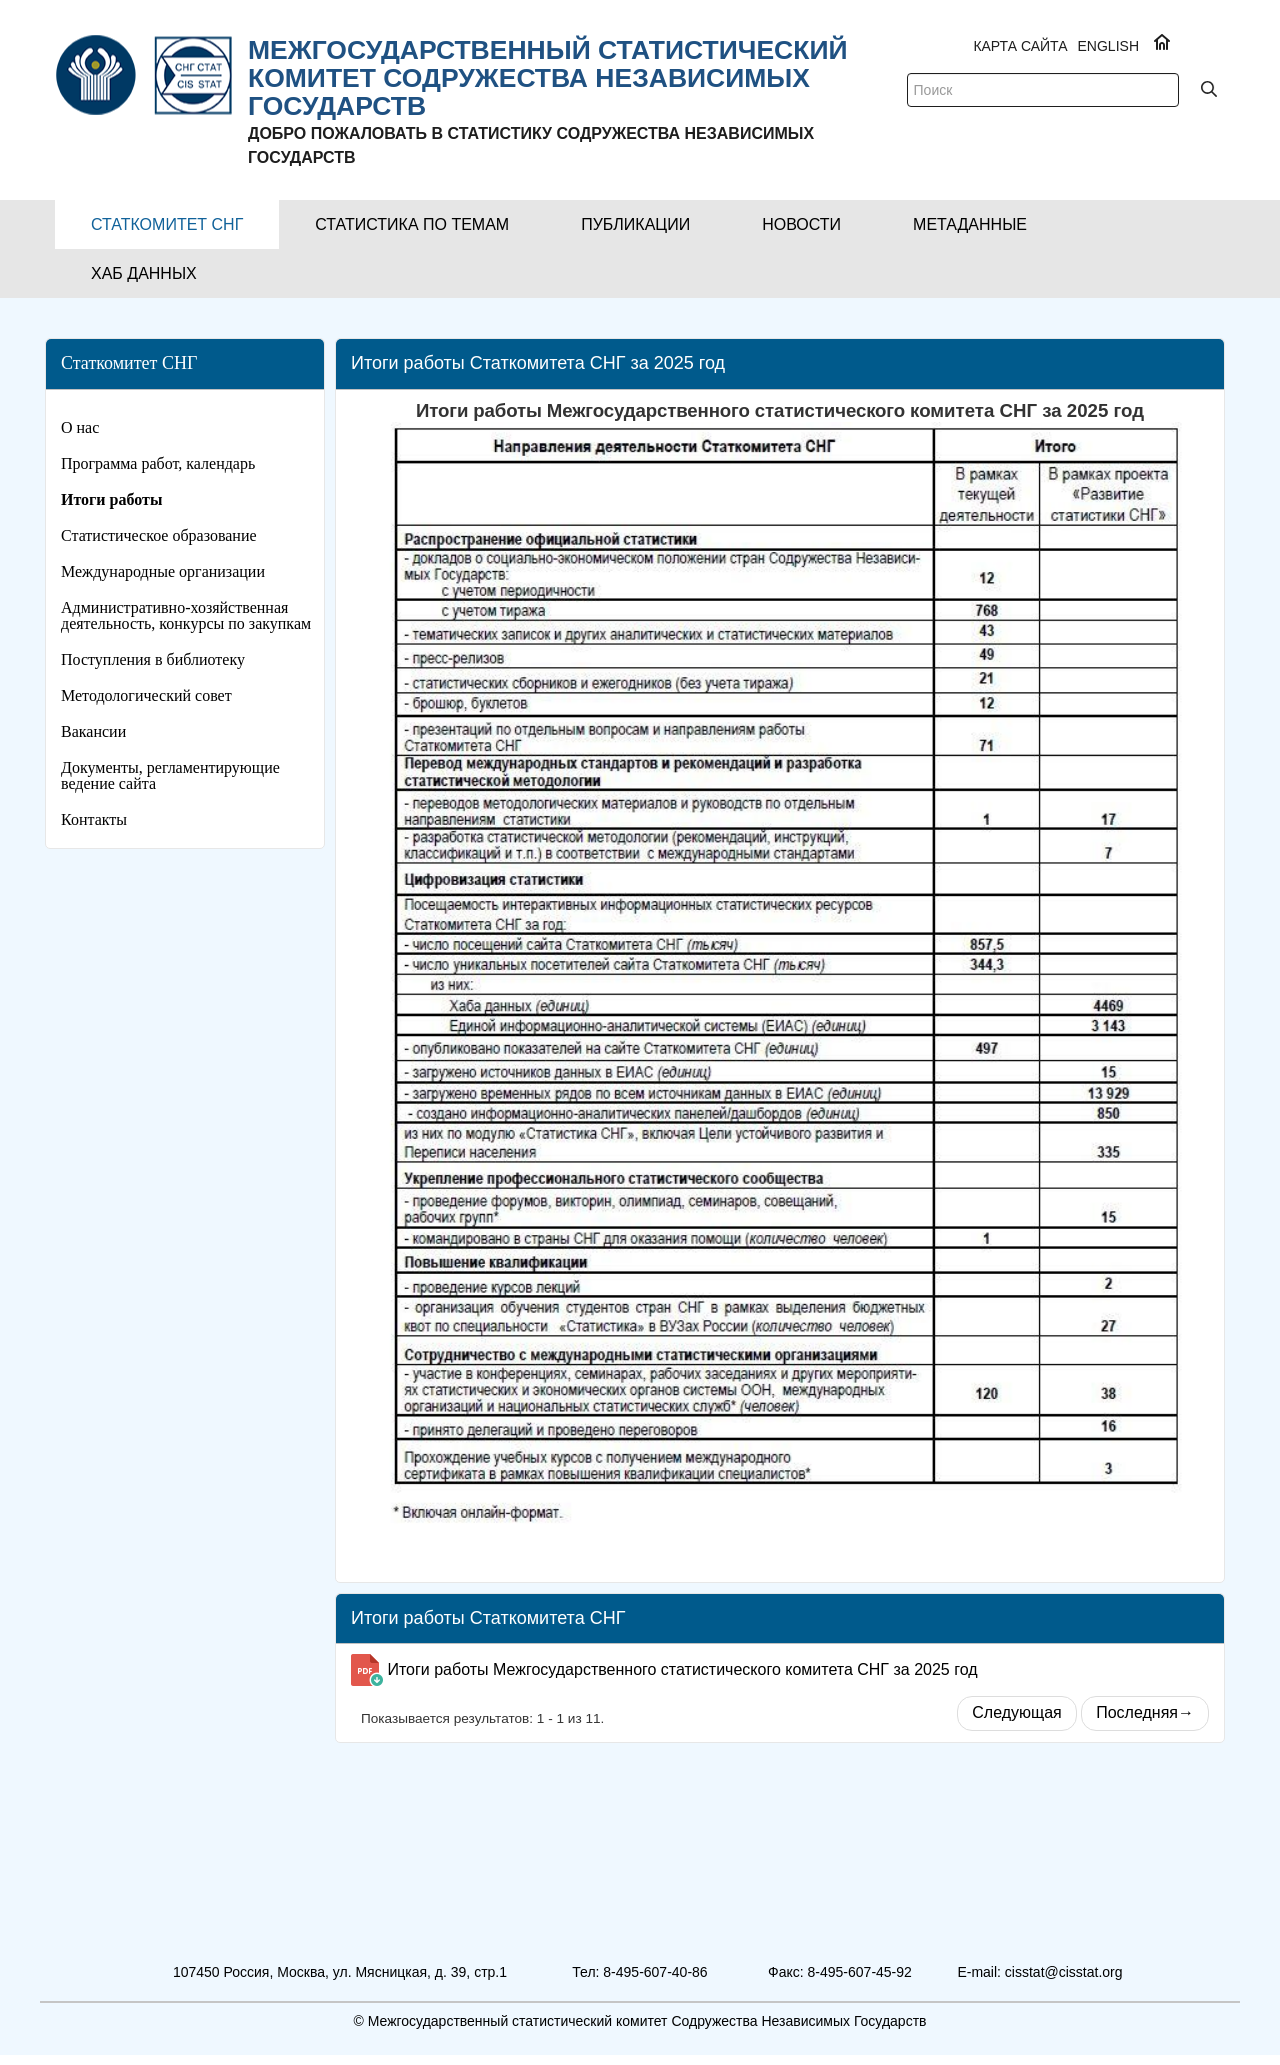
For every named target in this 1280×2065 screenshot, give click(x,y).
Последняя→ (1145, 1712)
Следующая (1017, 1712)
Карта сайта (1020, 46)
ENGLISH (1108, 46)
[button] (167, 224)
